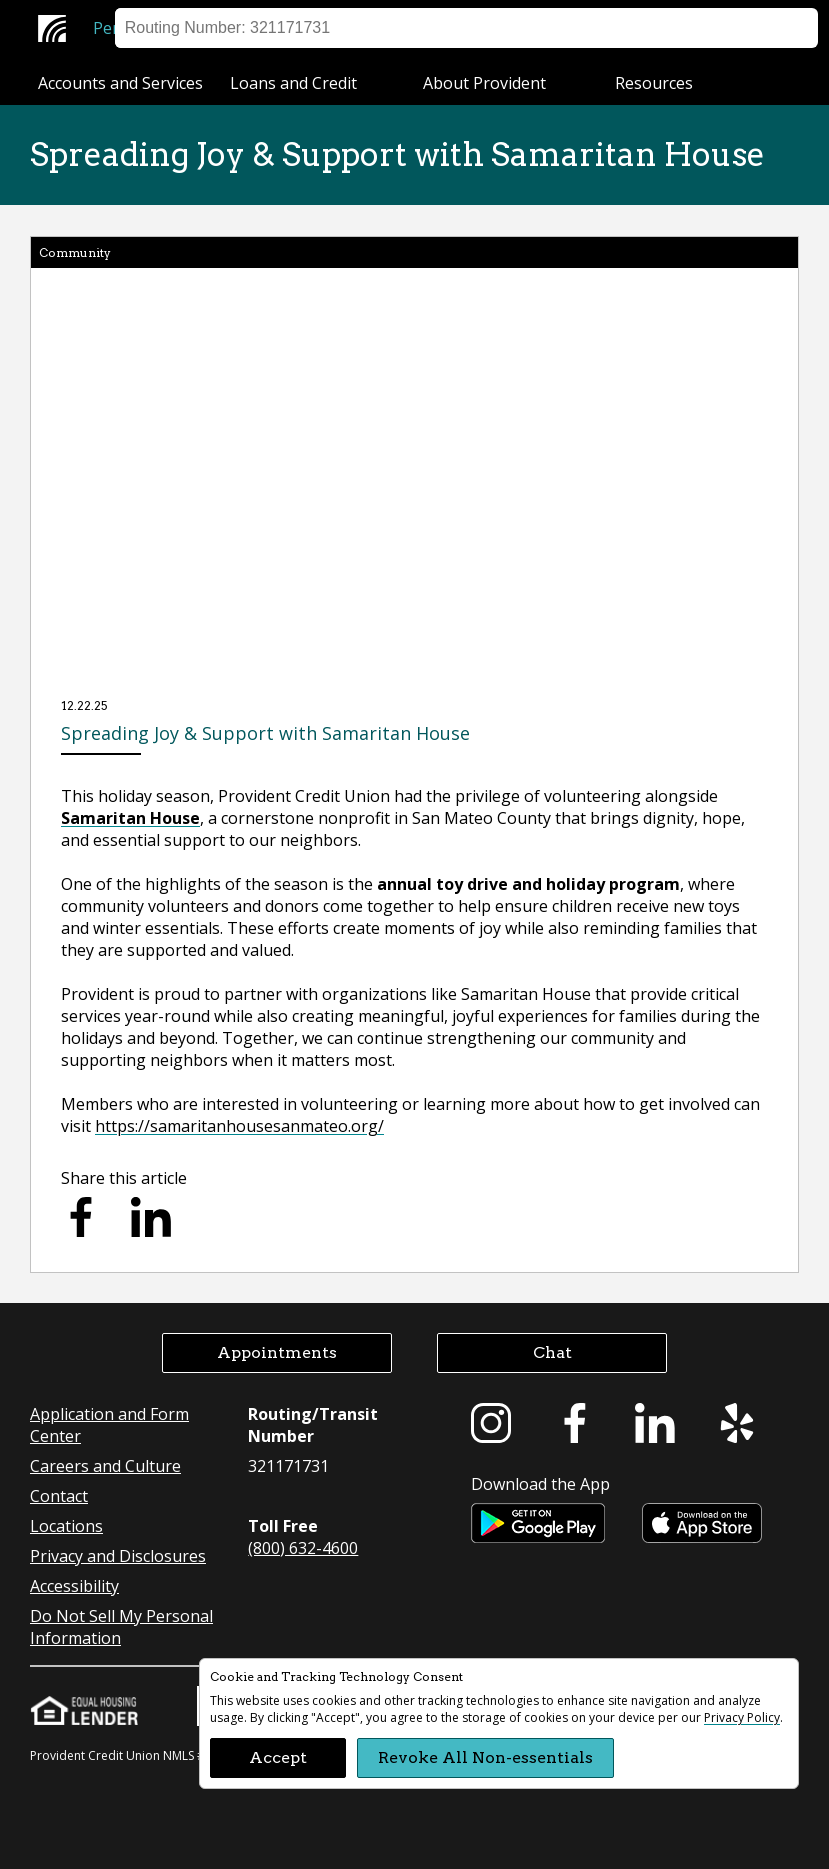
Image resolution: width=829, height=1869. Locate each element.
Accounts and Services (120, 83)
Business (240, 28)
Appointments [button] (277, 1352)
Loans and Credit (293, 83)
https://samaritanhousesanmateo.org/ (239, 1126)
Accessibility (74, 1586)
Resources (654, 83)
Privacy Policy (742, 1717)
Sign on (434, 28)
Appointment (683, 28)
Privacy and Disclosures (118, 1556)
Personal (126, 28)
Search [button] (777, 28)
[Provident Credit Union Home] (58, 28)
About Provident (484, 83)
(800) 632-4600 (303, 1548)
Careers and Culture (105, 1466)
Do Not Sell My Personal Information (121, 1627)
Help (596, 28)
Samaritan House (130, 818)
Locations (520, 28)
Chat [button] (552, 1352)
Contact (59, 1496)
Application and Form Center (109, 1425)
